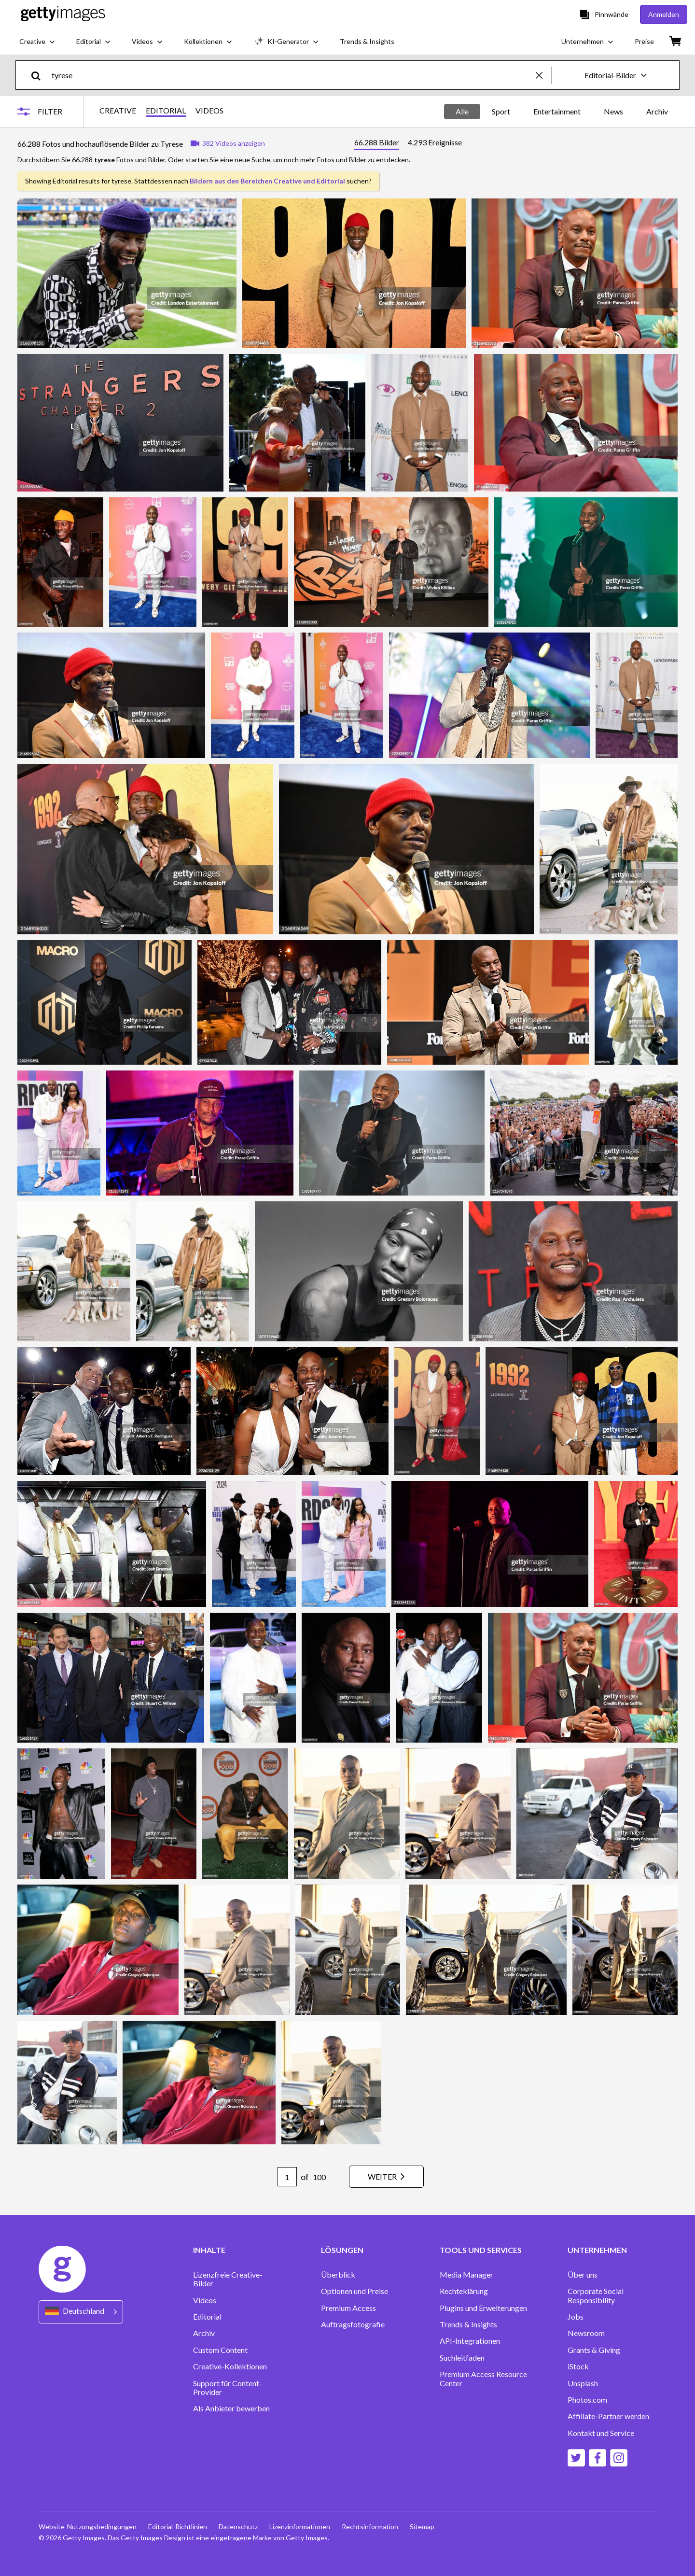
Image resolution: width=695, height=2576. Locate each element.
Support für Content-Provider (227, 2387)
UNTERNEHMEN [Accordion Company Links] (597, 2250)
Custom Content (220, 2350)
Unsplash (583, 2383)
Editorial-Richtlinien (177, 2526)
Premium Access (348, 2308)
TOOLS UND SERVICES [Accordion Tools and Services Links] (481, 2250)
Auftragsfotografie (353, 2324)
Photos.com (587, 2399)
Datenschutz (238, 2526)
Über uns (583, 2274)
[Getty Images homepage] (63, 14)
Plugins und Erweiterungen (483, 2308)
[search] (39, 75)
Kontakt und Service (601, 2433)
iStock (578, 2366)
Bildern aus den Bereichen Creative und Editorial (267, 181)
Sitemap (422, 2526)
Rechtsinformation (370, 2526)
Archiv (657, 111)
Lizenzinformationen (299, 2526)
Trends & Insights (468, 2324)
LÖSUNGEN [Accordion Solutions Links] (342, 2250)
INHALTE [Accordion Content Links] (209, 2250)
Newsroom (586, 2333)
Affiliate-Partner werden (608, 2416)
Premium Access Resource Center (483, 2378)
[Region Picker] (81, 2311)
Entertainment (557, 111)
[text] (292, 75)
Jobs (576, 2316)
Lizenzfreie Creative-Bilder (228, 2279)
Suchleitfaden (462, 2357)
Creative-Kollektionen (230, 2366)
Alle (462, 111)
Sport (501, 111)
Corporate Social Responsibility (596, 2295)
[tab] (376, 143)
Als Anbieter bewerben (231, 2408)
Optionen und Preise (354, 2291)
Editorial (207, 2316)
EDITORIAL (166, 110)
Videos (204, 2300)
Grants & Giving (594, 2350)
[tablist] (408, 143)
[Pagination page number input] (287, 2176)
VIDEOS (209, 110)
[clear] (543, 75)
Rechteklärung (464, 2291)
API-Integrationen (470, 2341)
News (613, 111)
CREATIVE (117, 110)
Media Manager (466, 2274)
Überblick (338, 2274)
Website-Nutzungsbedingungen (88, 2526)
